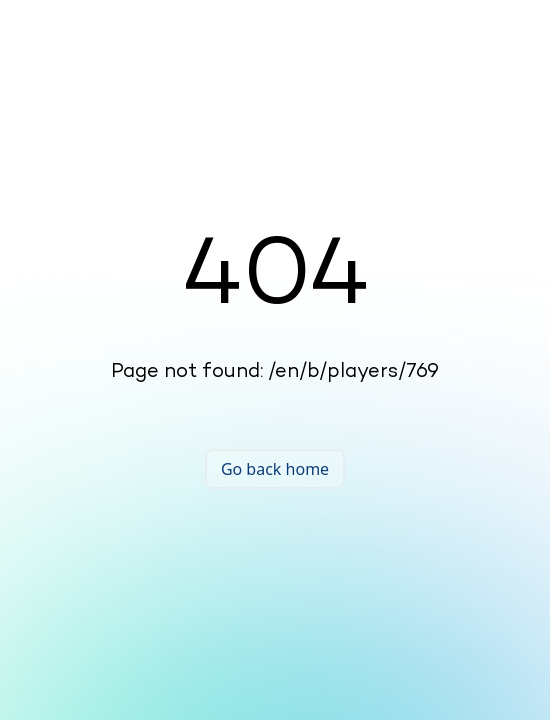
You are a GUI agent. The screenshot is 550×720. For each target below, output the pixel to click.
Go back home (275, 469)
